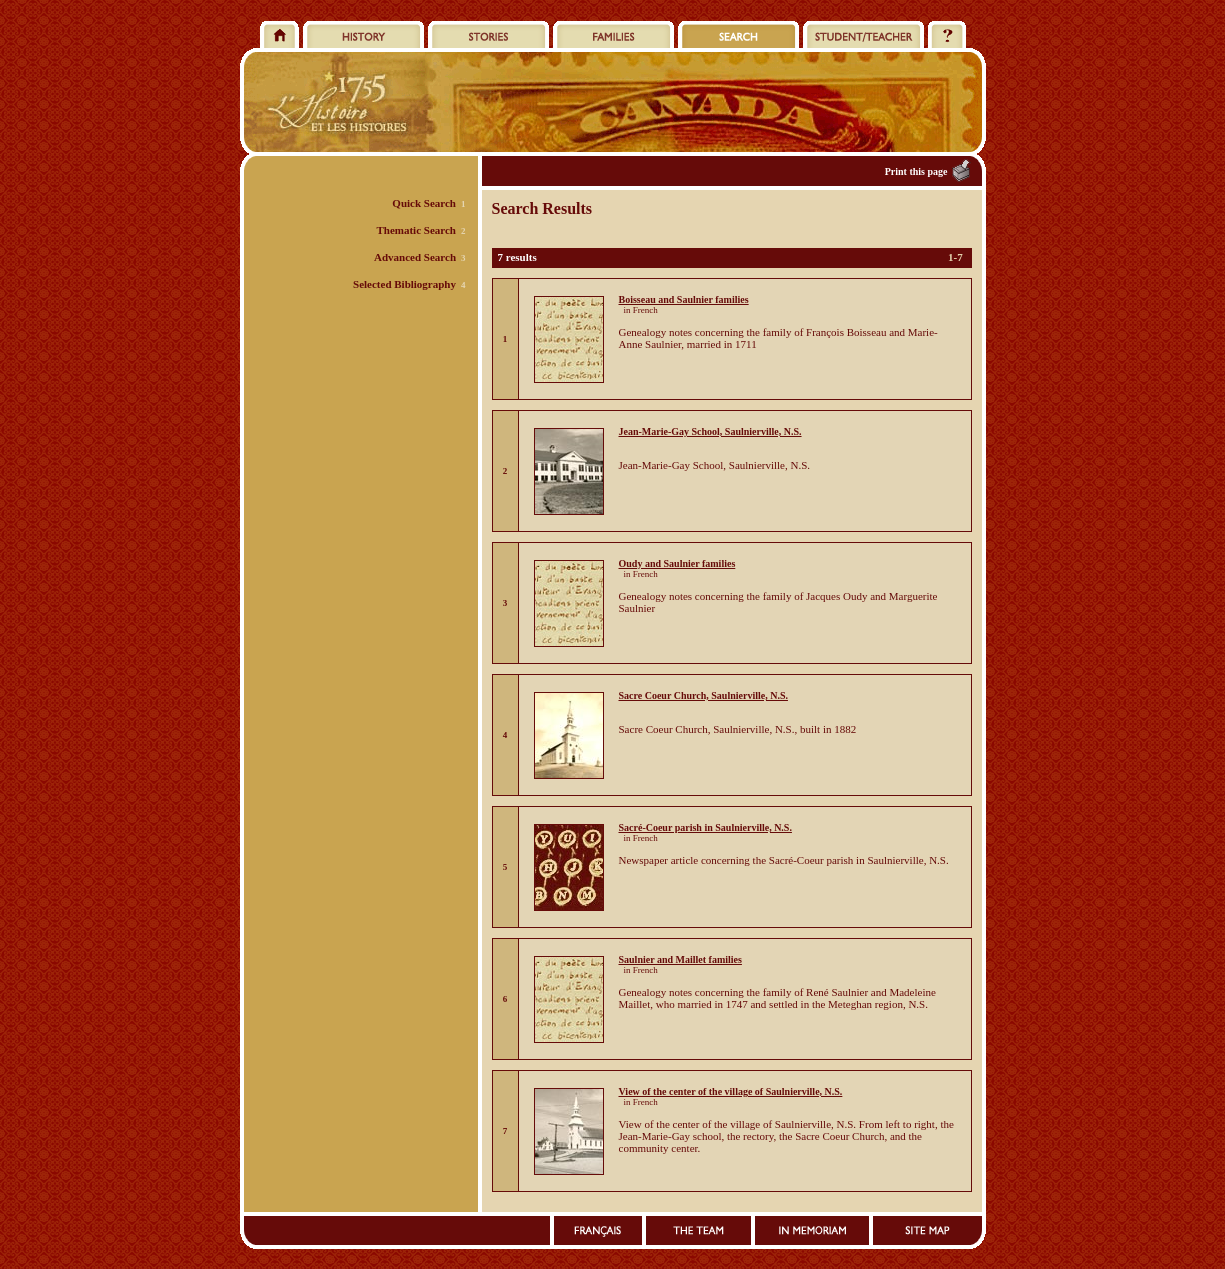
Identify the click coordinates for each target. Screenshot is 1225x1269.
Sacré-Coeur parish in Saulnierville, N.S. (705, 827)
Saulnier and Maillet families (680, 959)
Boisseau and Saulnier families (684, 299)
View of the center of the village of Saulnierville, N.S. (731, 1091)
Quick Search (424, 203)
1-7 (955, 257)
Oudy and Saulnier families (677, 563)
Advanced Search (415, 257)
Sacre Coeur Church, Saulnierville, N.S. (703, 695)
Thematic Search (416, 230)
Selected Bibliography (404, 284)
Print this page (916, 171)
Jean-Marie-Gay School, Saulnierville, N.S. (710, 431)
